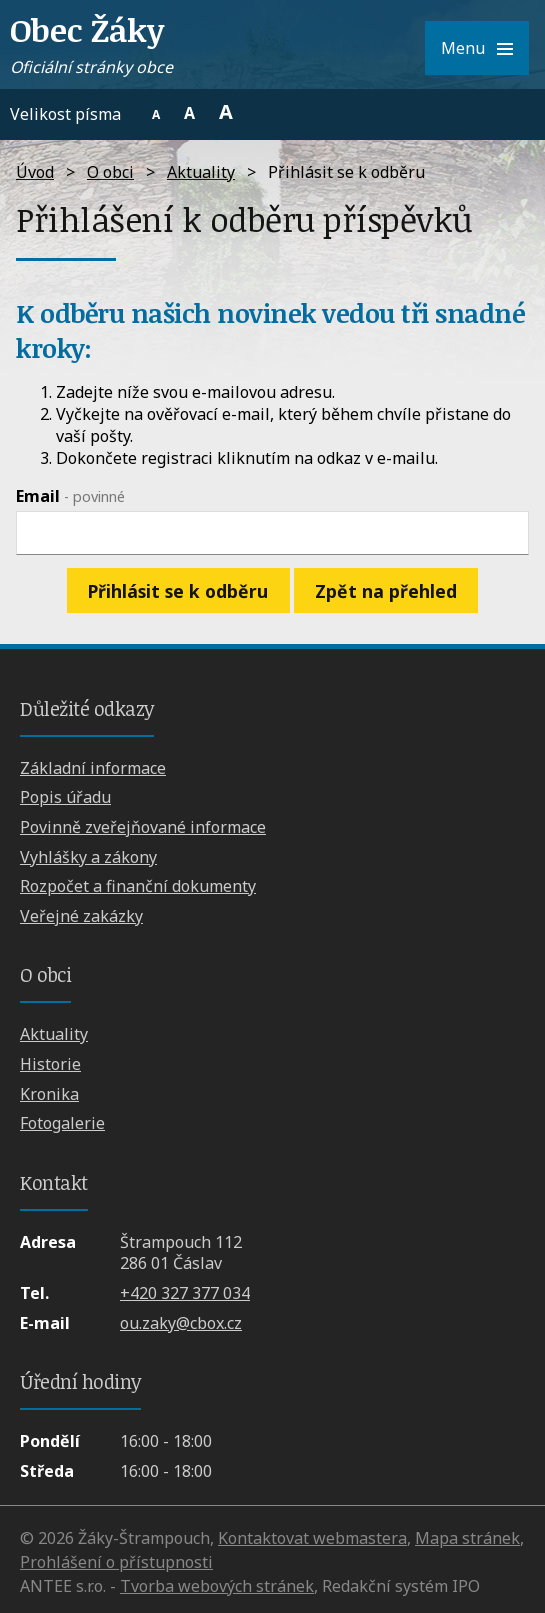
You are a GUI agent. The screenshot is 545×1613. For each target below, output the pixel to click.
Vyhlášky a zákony (88, 857)
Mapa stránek (467, 1538)
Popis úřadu (65, 797)
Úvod (35, 172)
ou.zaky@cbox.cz (181, 1323)
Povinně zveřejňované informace (143, 827)
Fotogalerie (62, 1123)
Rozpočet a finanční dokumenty (138, 886)
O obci (110, 172)
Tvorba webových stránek (217, 1586)
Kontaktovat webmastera (312, 1538)
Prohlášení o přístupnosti (116, 1562)
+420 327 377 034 (185, 1293)
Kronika (49, 1094)
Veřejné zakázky (81, 916)
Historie (50, 1064)
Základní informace (93, 768)
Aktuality (201, 172)
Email (70, 496)
